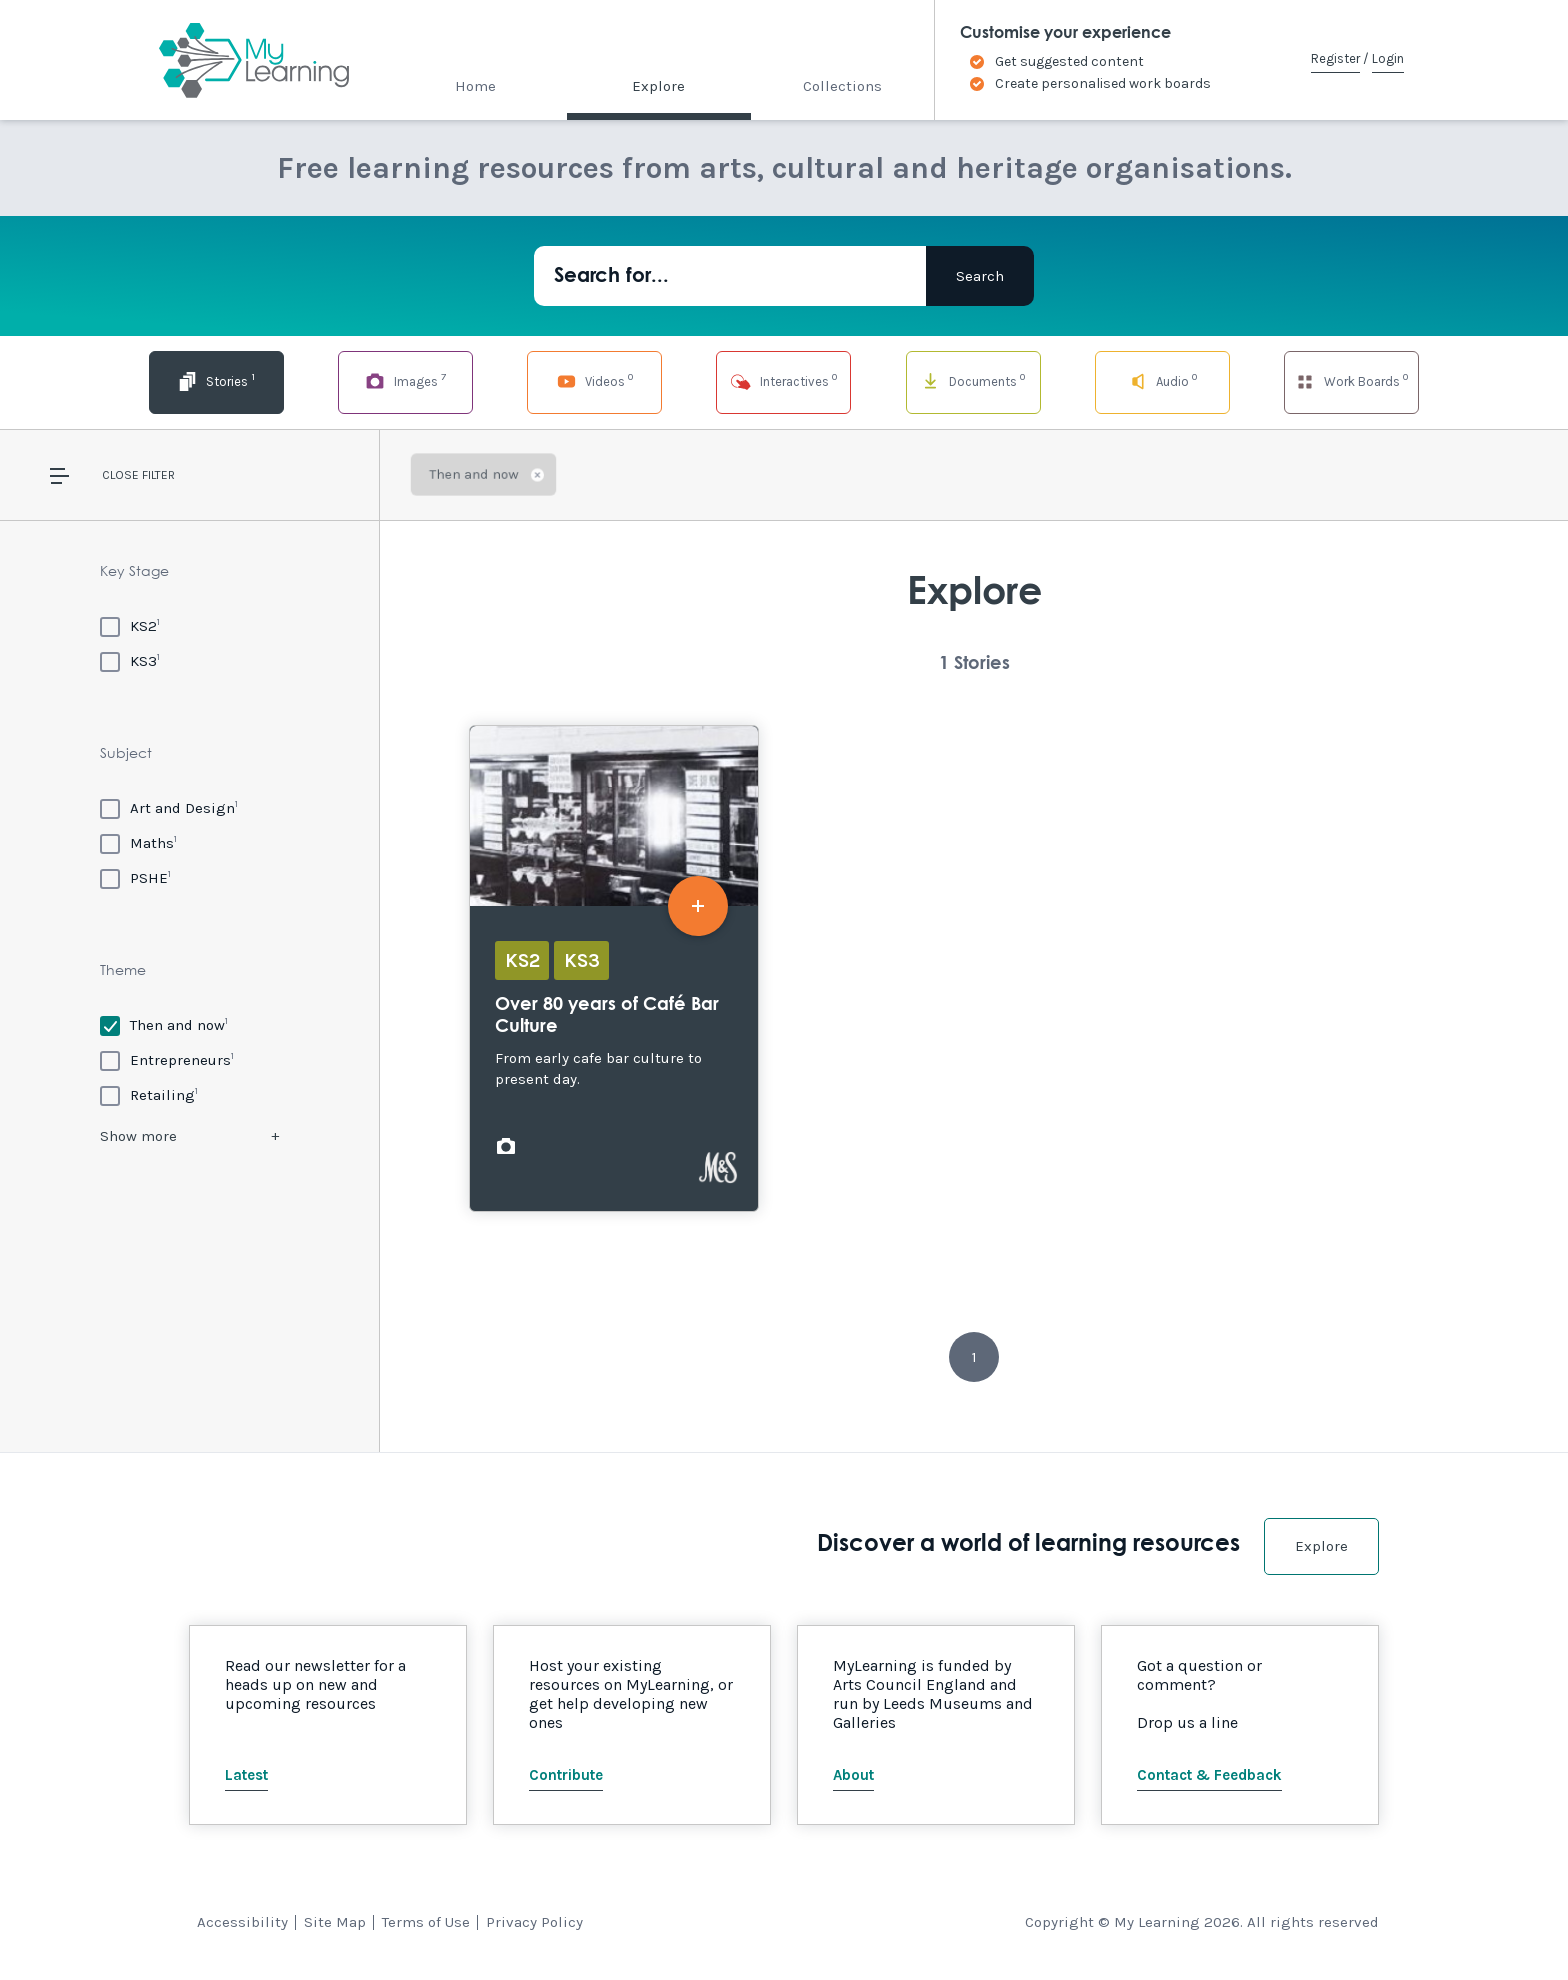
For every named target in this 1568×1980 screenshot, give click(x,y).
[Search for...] (730, 276)
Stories (216, 380)
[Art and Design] (169, 807)
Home (475, 86)
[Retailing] (149, 1094)
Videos (595, 380)
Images (405, 380)
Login (1388, 58)
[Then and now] (164, 1024)
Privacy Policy (534, 1922)
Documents (973, 380)
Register (1335, 58)
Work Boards (1351, 380)
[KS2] (130, 625)
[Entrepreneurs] (167, 1059)
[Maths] (138, 842)
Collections (842, 86)
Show (138, 1136)
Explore (658, 86)
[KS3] (130, 660)
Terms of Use (426, 1922)
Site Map (335, 1922)
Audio (1162, 380)
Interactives (783, 380)
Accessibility (242, 1922)
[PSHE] (135, 877)
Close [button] (120, 475)
